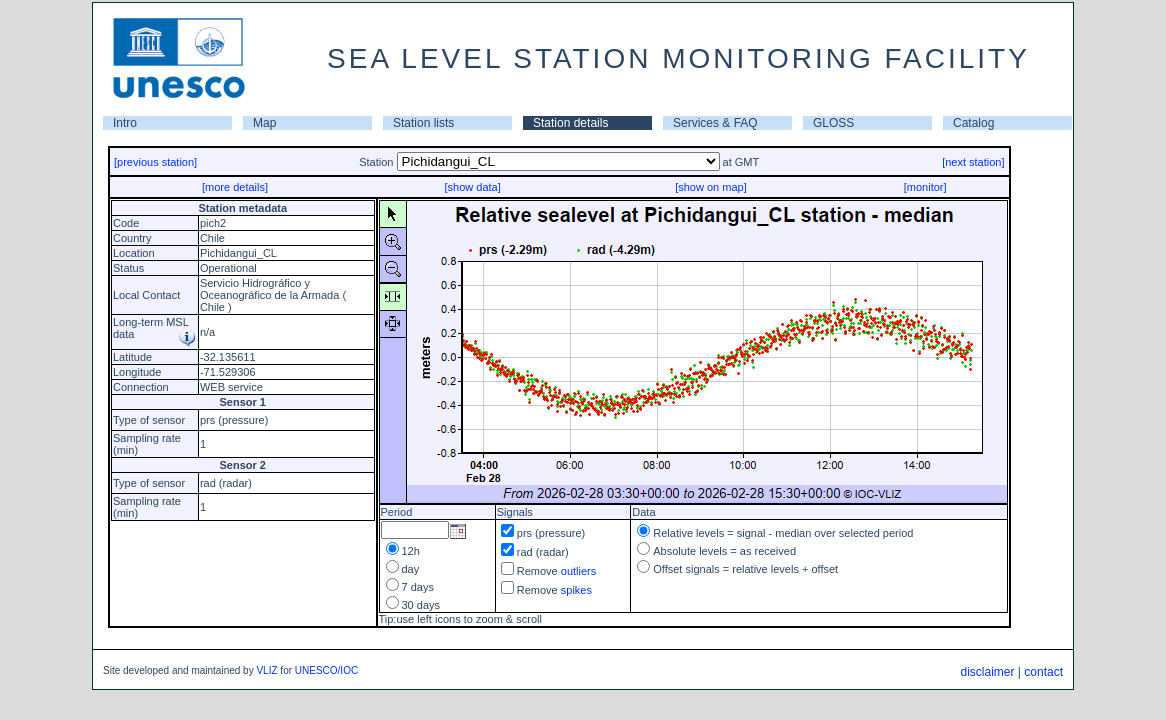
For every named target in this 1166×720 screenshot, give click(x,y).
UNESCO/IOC (326, 670)
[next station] (973, 162)
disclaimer (987, 672)
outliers (578, 571)
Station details (570, 123)
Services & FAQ (715, 123)
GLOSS (833, 123)
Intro (125, 123)
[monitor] (925, 187)
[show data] (472, 187)
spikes (576, 590)
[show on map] (711, 187)
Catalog (973, 123)
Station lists (423, 123)
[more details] (235, 187)
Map (264, 123)
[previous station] (155, 162)
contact (1043, 672)
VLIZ (266, 670)
